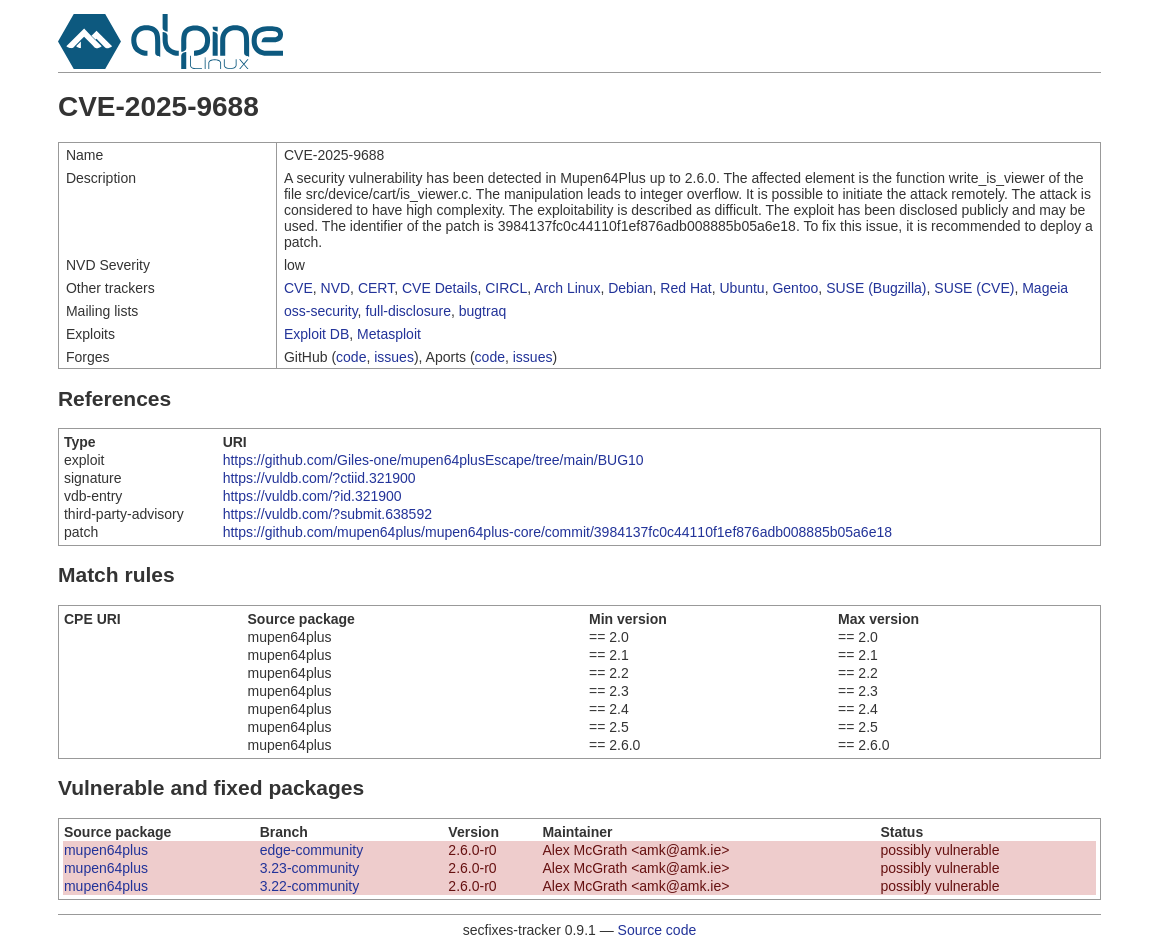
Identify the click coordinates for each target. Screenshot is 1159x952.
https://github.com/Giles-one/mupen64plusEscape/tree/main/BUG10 (433, 460)
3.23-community (310, 868)
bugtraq (482, 311)
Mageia (1045, 288)
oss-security (321, 311)
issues (394, 357)
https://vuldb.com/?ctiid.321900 (319, 478)
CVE (298, 288)
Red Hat (685, 288)
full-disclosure (408, 311)
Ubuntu (741, 288)
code (351, 357)
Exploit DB (316, 334)
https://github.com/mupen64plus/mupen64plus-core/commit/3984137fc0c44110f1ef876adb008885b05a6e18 (557, 532)
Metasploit (389, 334)
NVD (336, 288)
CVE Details (439, 288)
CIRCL (506, 288)
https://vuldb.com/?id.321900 (312, 496)
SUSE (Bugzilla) (876, 288)
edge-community (312, 850)
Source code (657, 930)
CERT (376, 288)
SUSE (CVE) (974, 288)
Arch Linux (567, 288)
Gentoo (795, 288)
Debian (630, 288)
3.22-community (310, 886)
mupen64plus (106, 850)
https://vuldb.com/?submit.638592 (327, 514)
